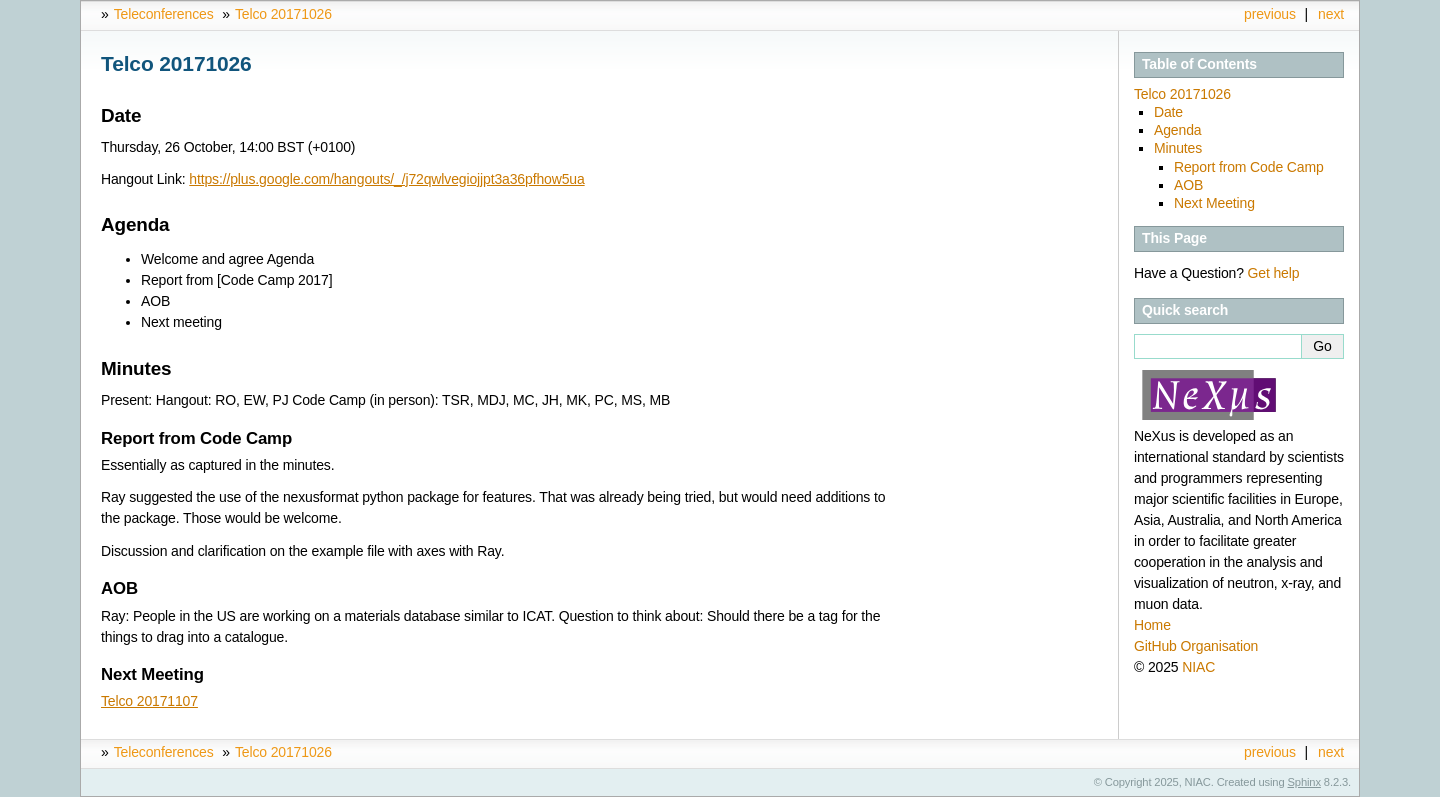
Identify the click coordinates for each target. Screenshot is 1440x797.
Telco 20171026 (283, 14)
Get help (1274, 273)
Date (1168, 112)
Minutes (1178, 148)
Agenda (1177, 130)
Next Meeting (1214, 203)
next (1331, 14)
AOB (1188, 185)
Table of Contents (1199, 64)
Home (1152, 625)
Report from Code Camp (1249, 167)
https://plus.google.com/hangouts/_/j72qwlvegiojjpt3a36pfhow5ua (386, 179)
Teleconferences (164, 14)
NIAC (1198, 667)
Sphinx (1304, 782)
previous (1270, 14)
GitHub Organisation (1196, 646)
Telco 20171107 (149, 701)
